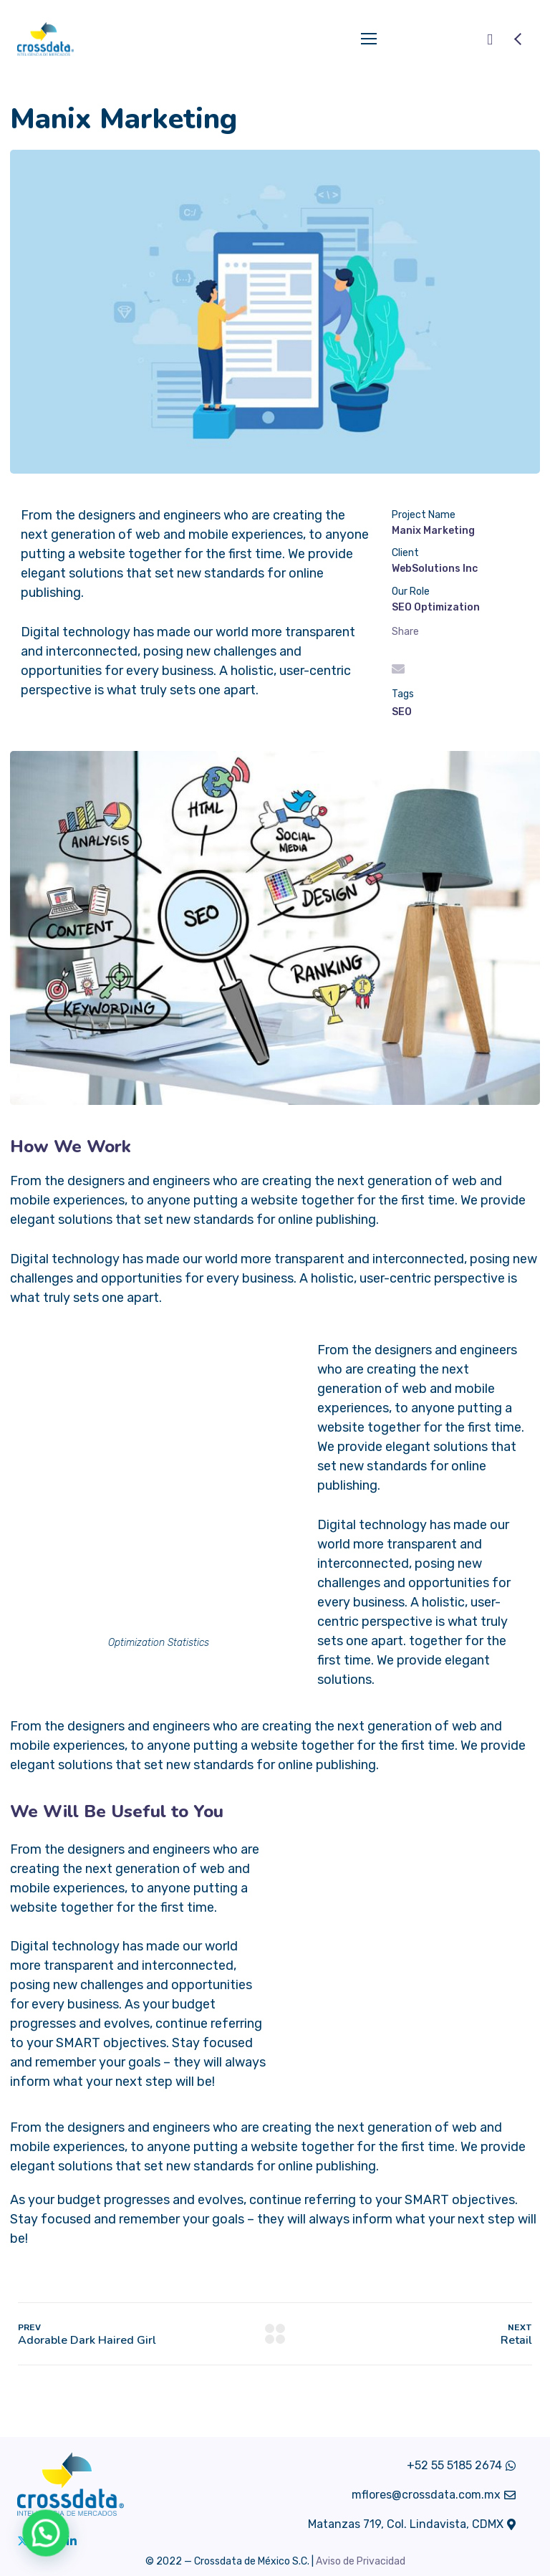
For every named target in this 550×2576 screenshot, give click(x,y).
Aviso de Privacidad (360, 2561)
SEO (402, 712)
